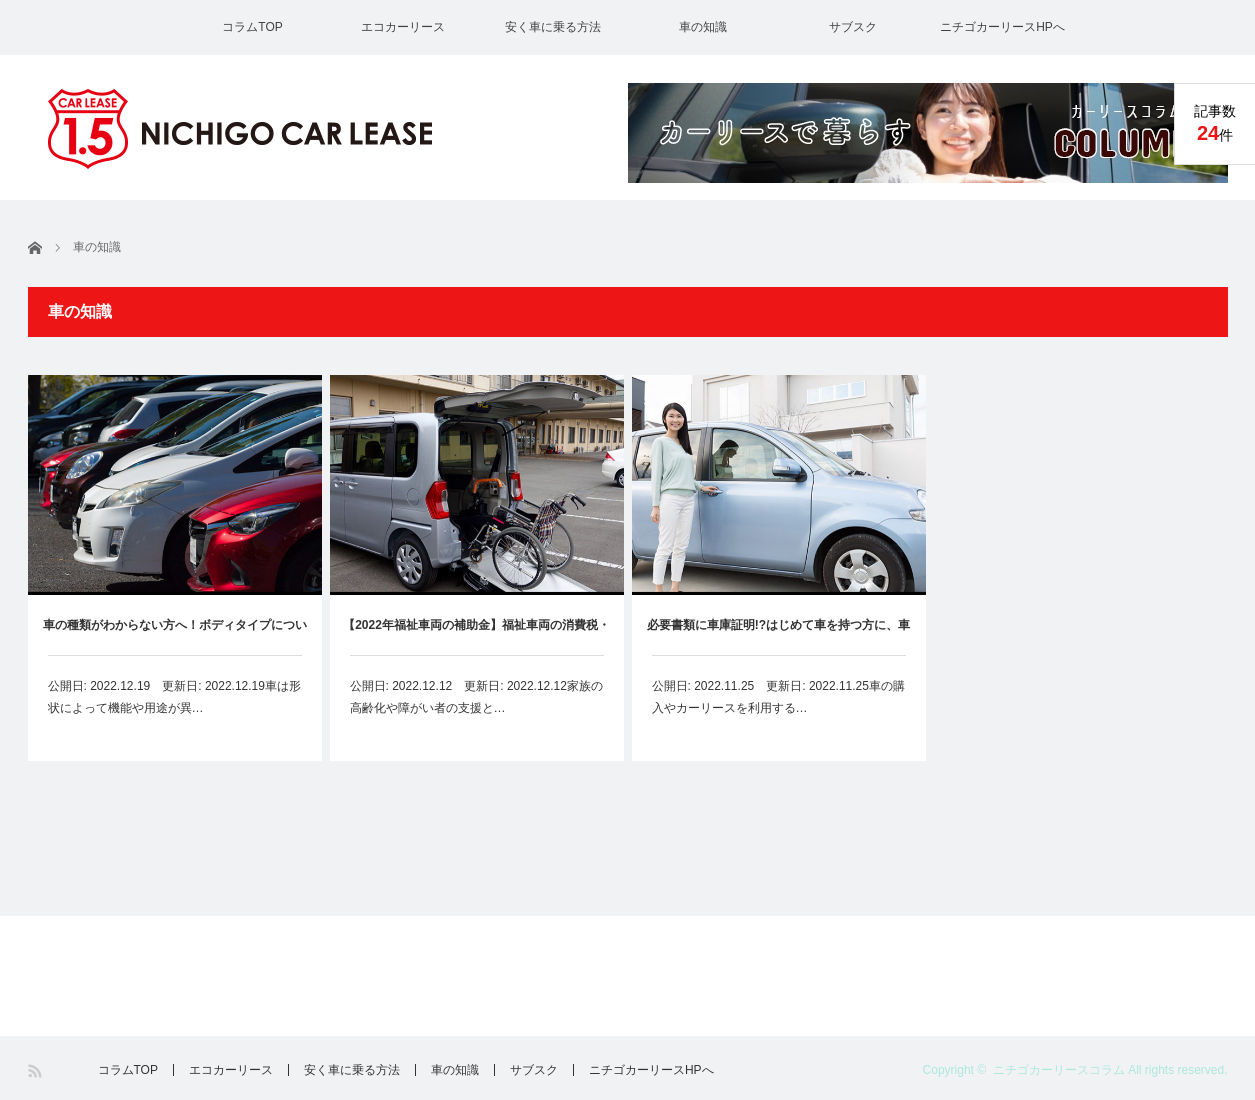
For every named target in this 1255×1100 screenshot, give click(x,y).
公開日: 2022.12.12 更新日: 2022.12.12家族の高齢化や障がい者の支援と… (476, 697)
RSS (36, 1071)
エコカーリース (403, 27)
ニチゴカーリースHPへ (1002, 27)
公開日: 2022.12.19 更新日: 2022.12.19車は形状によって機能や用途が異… (174, 697)
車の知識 (703, 27)
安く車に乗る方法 (553, 27)
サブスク (853, 27)
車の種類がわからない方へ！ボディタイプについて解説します (175, 636)
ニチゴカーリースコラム (1059, 1070)
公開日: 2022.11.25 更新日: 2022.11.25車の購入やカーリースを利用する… (778, 697)
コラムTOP (252, 27)
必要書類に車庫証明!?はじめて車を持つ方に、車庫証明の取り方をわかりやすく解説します (778, 636)
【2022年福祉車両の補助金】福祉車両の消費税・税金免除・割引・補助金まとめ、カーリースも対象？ (476, 636)
